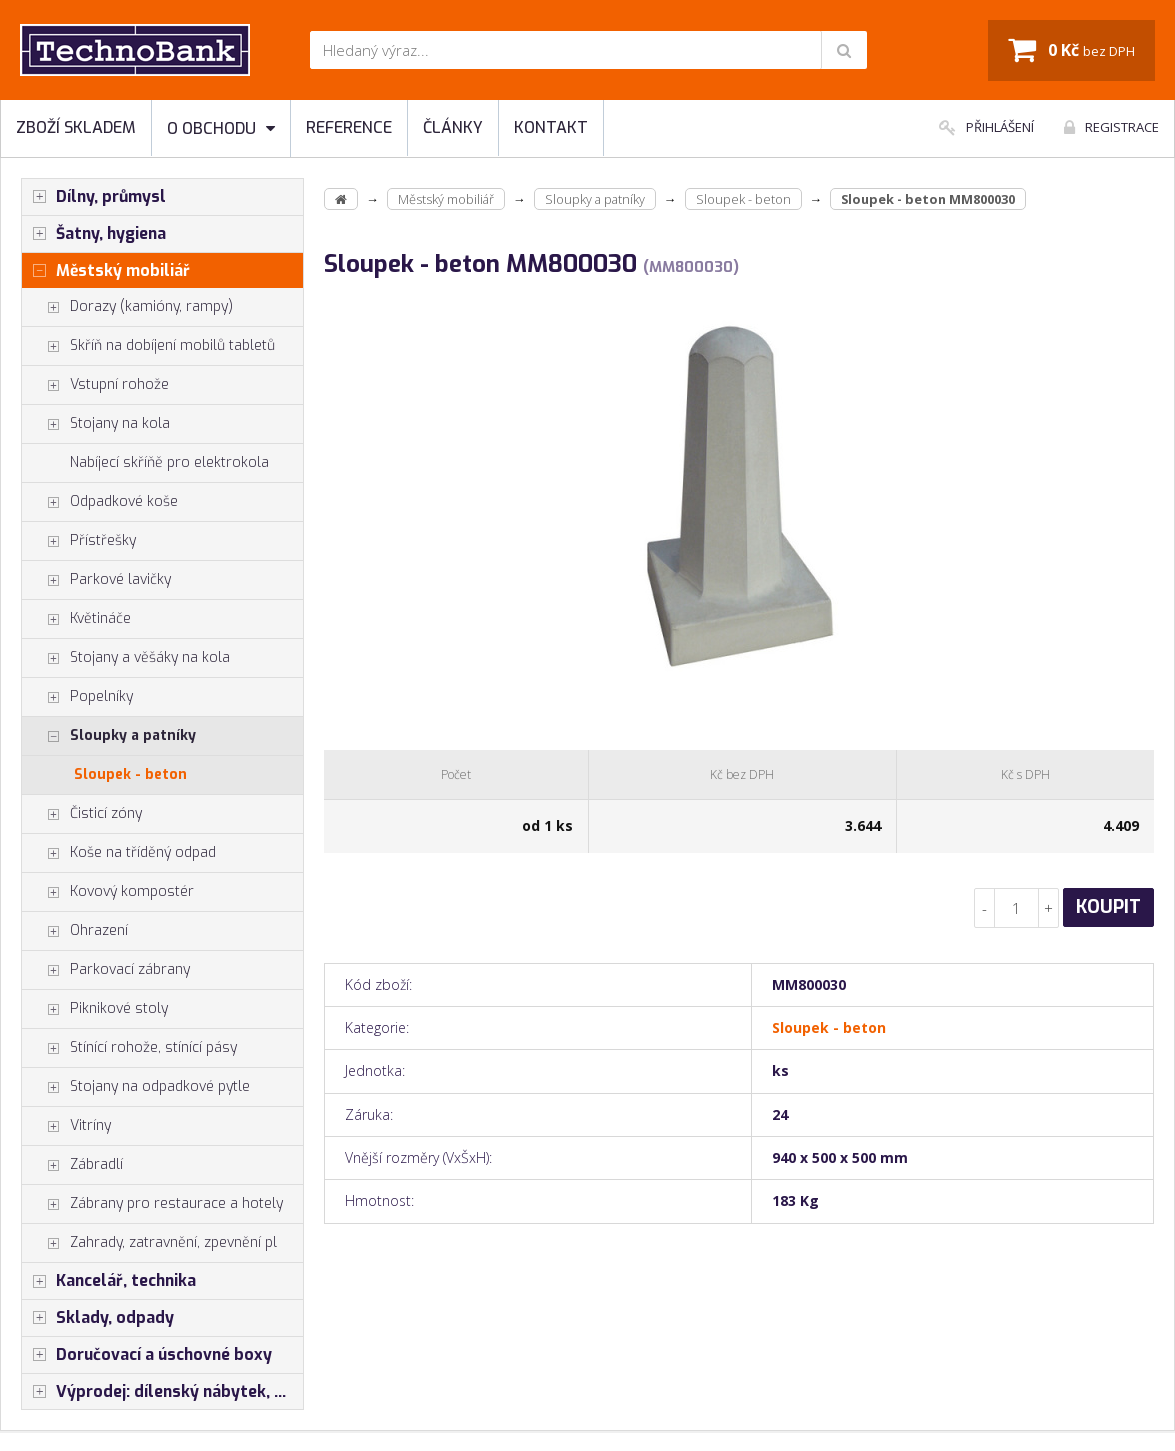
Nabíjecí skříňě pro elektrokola (169, 462)
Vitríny (66, 1126)
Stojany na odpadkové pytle (136, 1087)
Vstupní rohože (95, 385)
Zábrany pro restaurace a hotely (152, 1204)
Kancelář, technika (109, 1281)
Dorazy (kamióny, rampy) (127, 307)
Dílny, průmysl (94, 197)
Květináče (76, 619)
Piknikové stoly (95, 1009)
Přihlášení (986, 127)
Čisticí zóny (82, 814)
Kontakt (551, 127)
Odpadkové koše (100, 502)
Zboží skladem (76, 127)
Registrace (1111, 127)
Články (453, 127)
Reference (349, 127)
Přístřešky (79, 541)
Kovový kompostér (108, 892)
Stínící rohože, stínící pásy (129, 1048)
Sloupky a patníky (109, 736)
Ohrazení (75, 931)
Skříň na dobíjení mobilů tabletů (148, 346)
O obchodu (221, 128)
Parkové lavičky (96, 580)
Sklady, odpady (98, 1318)
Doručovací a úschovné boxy (147, 1355)
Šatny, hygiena (94, 234)
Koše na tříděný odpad (119, 853)
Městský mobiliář (106, 271)
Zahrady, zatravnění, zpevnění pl (149, 1243)
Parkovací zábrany (106, 970)
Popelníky (77, 697)
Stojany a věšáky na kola (126, 658)
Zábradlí (72, 1165)
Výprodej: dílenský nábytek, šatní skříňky (162, 1392)
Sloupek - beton (130, 774)
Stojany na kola (96, 424)
